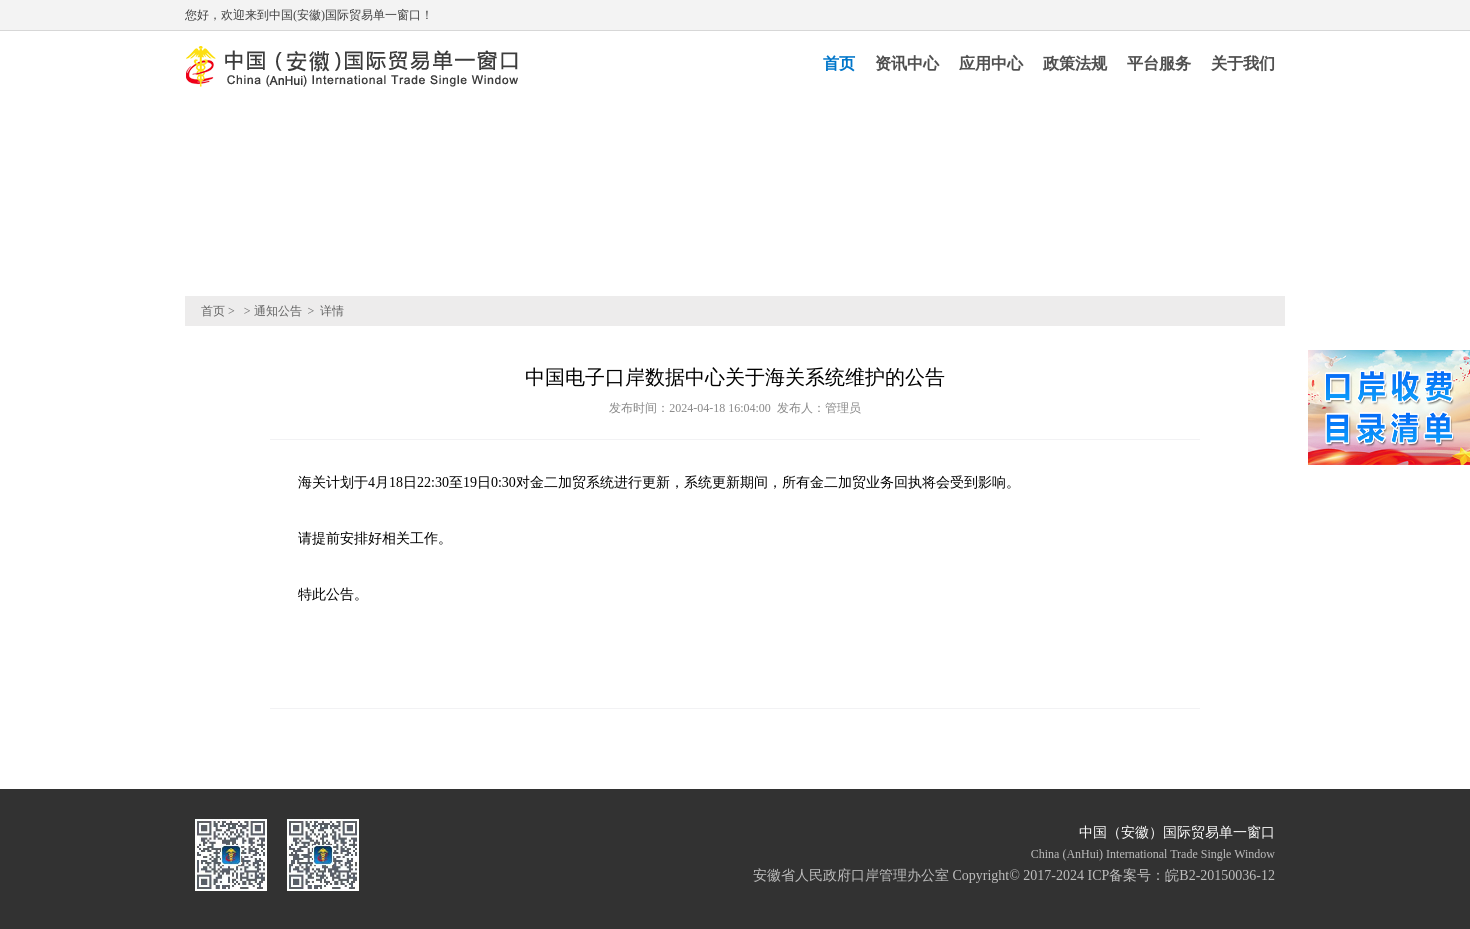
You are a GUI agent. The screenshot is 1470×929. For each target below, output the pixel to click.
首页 (839, 63)
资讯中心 (907, 63)
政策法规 (1075, 63)
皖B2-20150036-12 (1220, 875)
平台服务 (1159, 63)
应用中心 (991, 63)
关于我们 (1243, 63)
